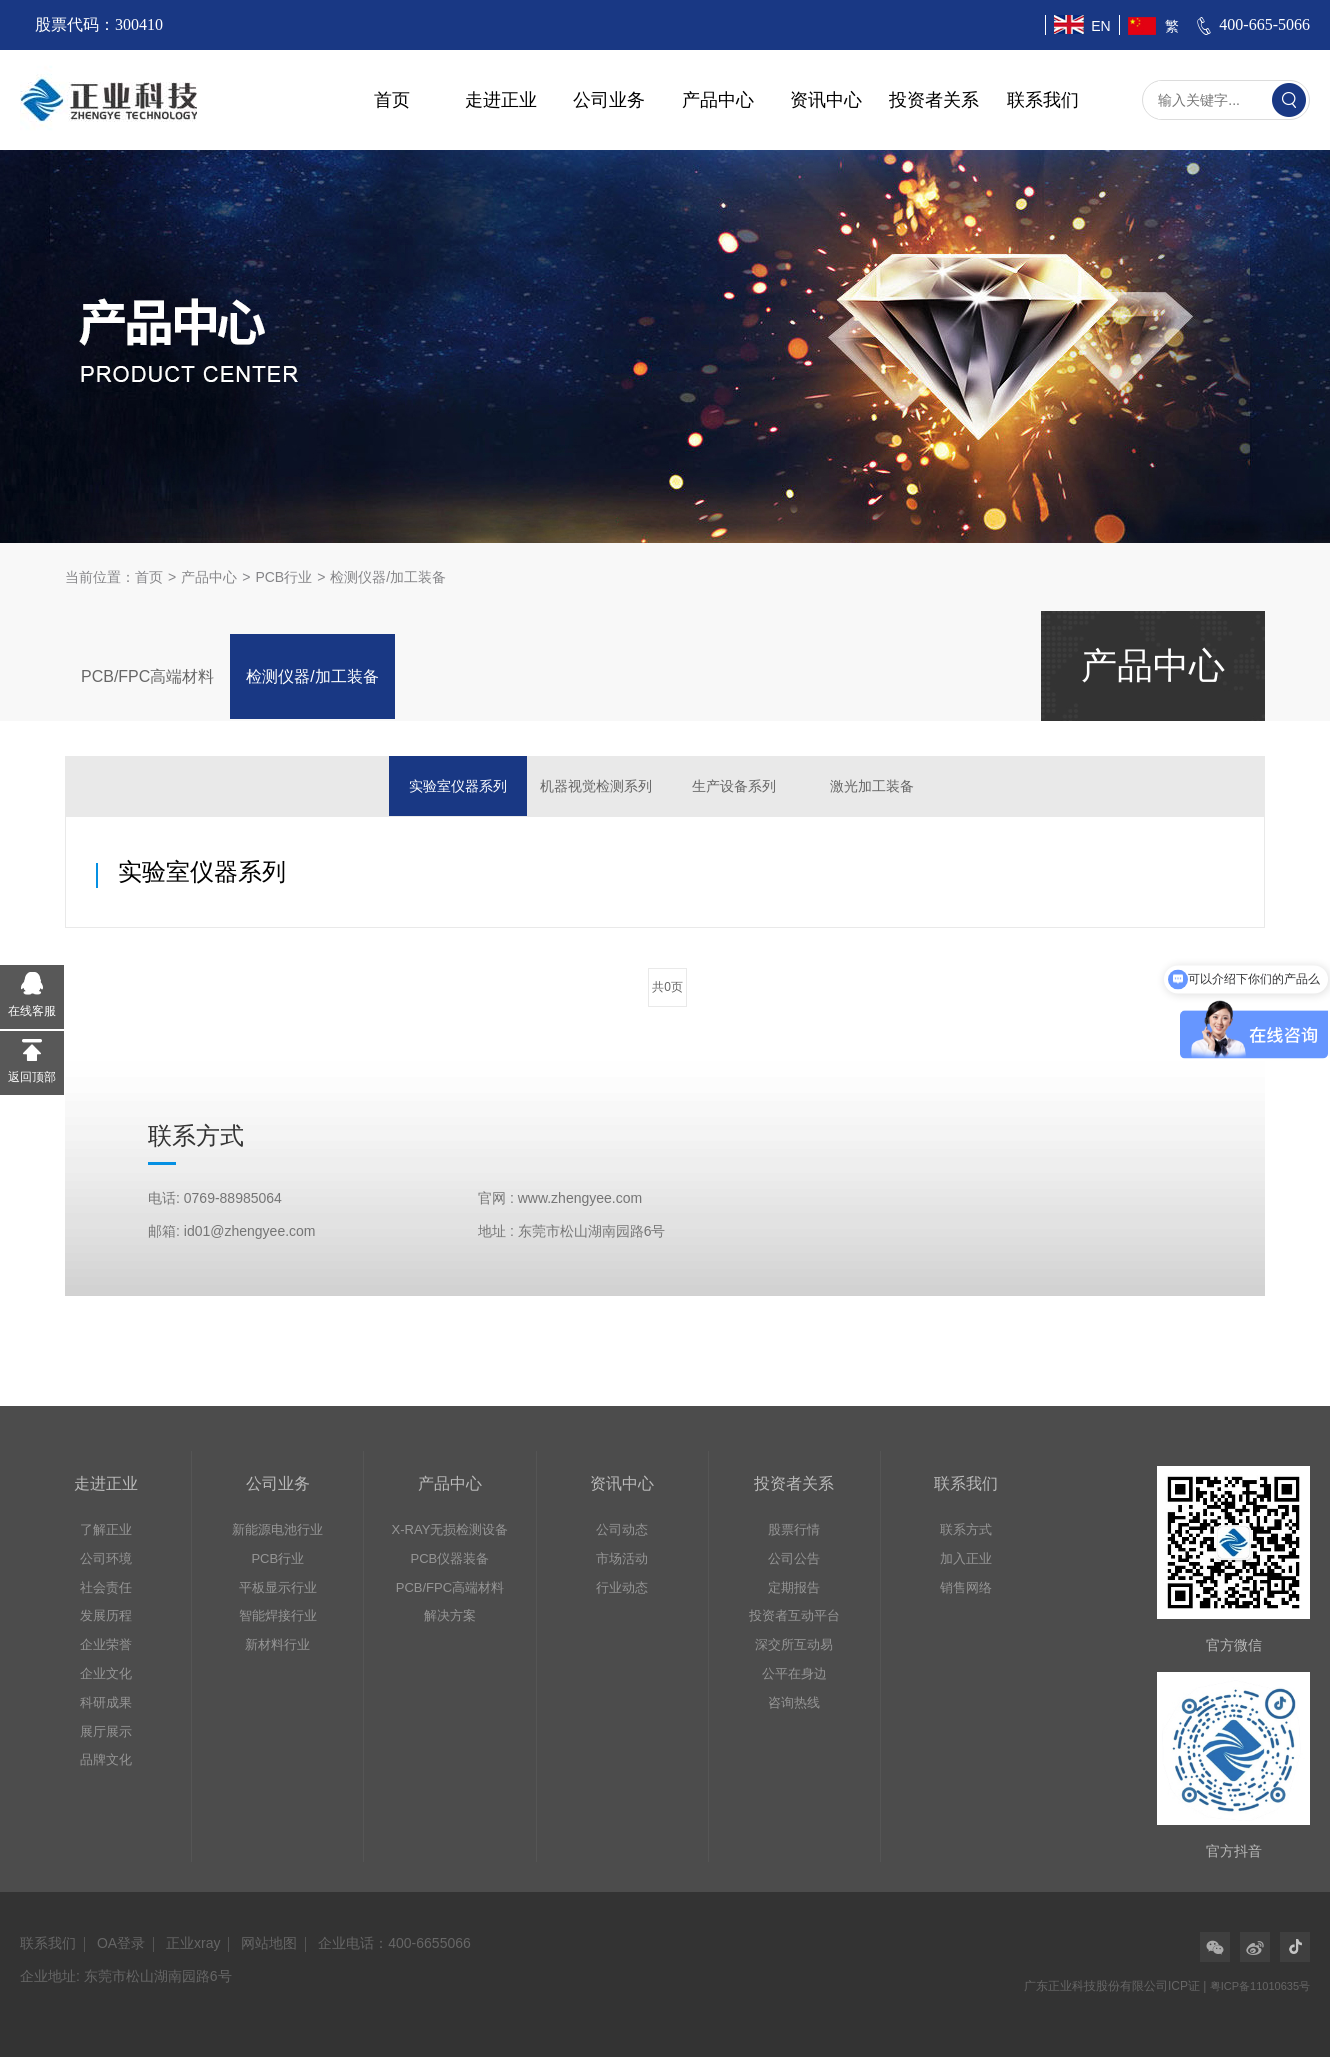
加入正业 (966, 1558)
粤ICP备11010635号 (1260, 1986)
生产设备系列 (734, 786)
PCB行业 (283, 577)
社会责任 (106, 1587)
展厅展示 (106, 1731)
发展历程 (106, 1615)
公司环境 (106, 1558)
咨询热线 (794, 1702)
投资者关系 (934, 100)
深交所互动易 (794, 1644)
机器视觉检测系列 (596, 786)
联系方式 (966, 1529)
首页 (392, 100)
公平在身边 (794, 1673)
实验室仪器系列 (458, 786)
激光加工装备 (872, 786)
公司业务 (609, 100)
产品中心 (718, 100)
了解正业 (106, 1529)
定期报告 (794, 1587)
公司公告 (794, 1558)
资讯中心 (826, 100)
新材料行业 (277, 1644)
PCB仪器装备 (450, 1558)
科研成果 (106, 1702)
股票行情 (794, 1529)
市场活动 (622, 1558)
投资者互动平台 (794, 1615)
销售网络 (966, 1587)
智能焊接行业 (278, 1615)
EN (1100, 26)
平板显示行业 (278, 1587)
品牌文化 (106, 1759)
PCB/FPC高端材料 (147, 676)
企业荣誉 (106, 1644)
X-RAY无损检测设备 (450, 1529)
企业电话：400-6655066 (394, 1943)
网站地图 (269, 1943)
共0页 (667, 987)
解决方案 (450, 1615)
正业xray (193, 1943)
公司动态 (622, 1529)
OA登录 (121, 1943)
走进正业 (501, 100)
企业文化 (106, 1673)
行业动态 (622, 1587)
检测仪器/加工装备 (388, 577)
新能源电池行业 (277, 1529)
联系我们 (1043, 100)
